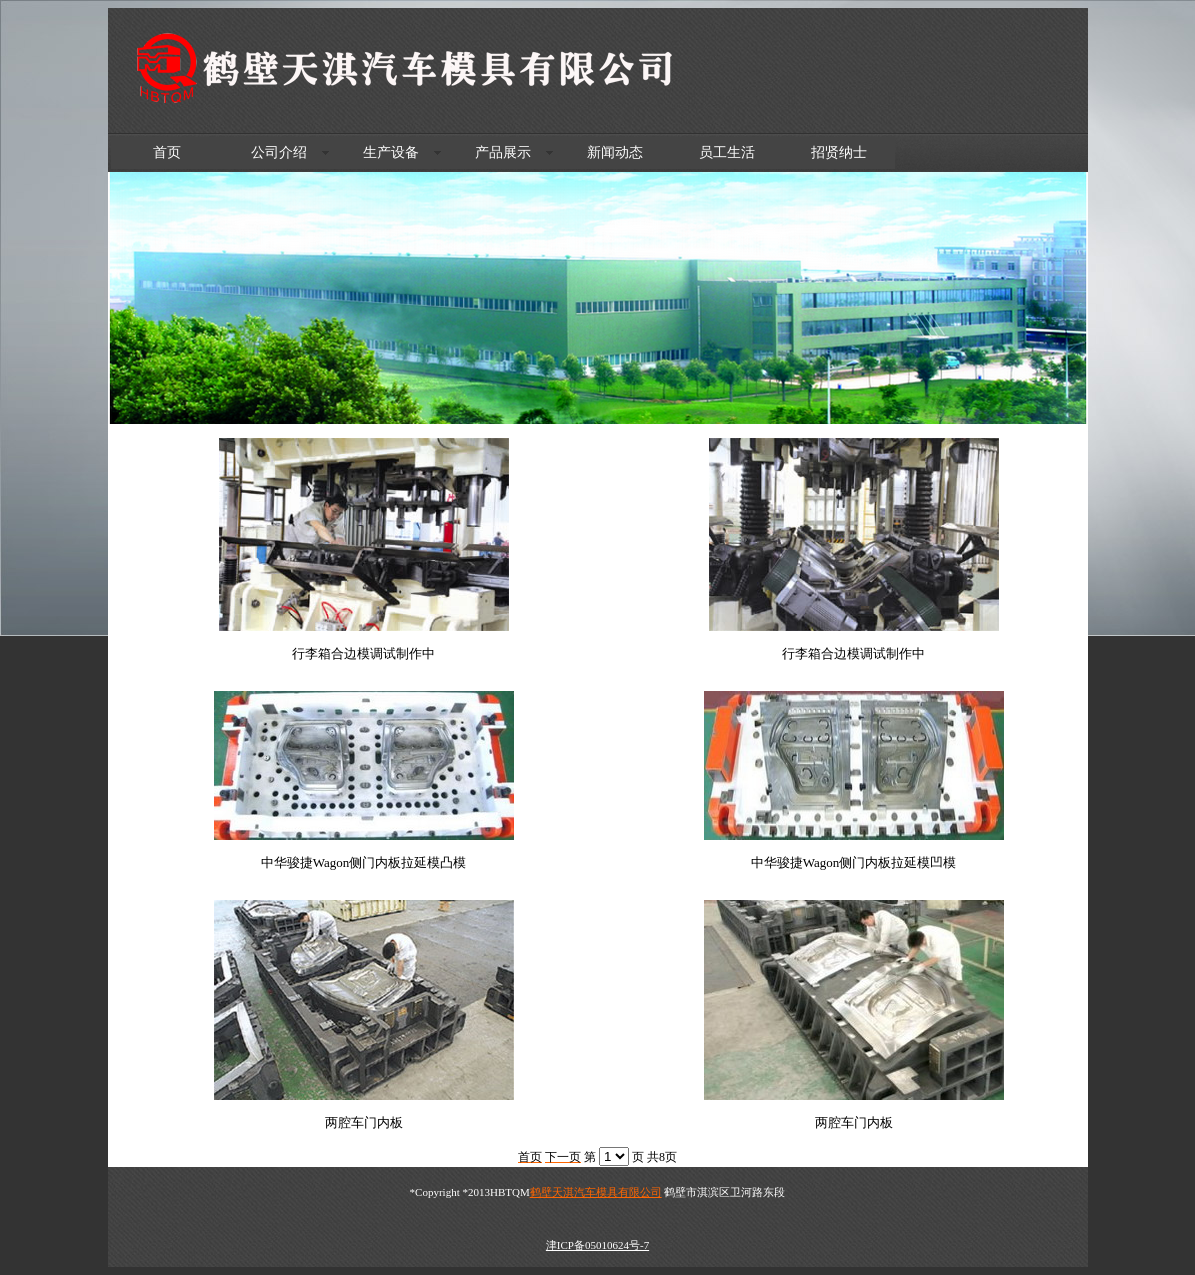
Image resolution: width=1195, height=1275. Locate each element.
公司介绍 (279, 152)
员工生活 (727, 152)
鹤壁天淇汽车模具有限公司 (596, 1192)
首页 (167, 152)
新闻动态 (615, 152)
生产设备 (391, 152)
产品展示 (503, 152)
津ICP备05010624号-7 (597, 1245)
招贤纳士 (839, 152)
